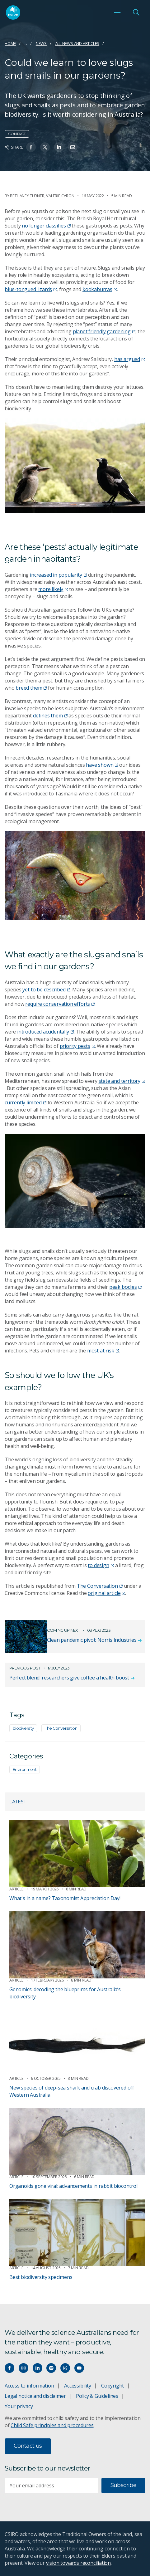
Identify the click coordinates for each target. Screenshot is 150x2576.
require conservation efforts (60, 1003)
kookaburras (99, 289)
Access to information (29, 2385)
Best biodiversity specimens (40, 2277)
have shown (102, 764)
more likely (53, 589)
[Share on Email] (72, 147)
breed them (31, 687)
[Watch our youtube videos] (79, 2368)
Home (10, 43)
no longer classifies (46, 225)
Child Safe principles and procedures (52, 2425)
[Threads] (65, 2368)
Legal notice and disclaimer (35, 2396)
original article (106, 1593)
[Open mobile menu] (117, 12)
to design (101, 1565)
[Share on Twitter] (45, 147)
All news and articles (77, 43)
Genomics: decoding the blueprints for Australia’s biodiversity (65, 1993)
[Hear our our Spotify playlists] (51, 2368)
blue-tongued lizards (31, 289)
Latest (17, 1802)
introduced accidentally (45, 1031)
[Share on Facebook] (31, 147)
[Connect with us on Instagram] (23, 2368)
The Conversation (100, 1585)
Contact (17, 133)
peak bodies (125, 1286)
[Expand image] (75, 465)
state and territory (122, 1081)
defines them (50, 715)
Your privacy (19, 2406)
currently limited (25, 1102)
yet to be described (46, 989)
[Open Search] (136, 12)
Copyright (112, 2385)
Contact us (28, 2445)
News (41, 43)
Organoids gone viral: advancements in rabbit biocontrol (73, 2186)
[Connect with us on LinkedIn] (37, 2368)
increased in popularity (58, 574)
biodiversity (23, 1728)
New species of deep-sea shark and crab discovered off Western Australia (71, 2091)
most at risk (103, 1350)
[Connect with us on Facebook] (9, 2368)
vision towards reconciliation (78, 2562)
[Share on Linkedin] (59, 147)
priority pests (77, 1046)
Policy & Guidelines (97, 2396)
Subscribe (123, 2485)
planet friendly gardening (104, 331)
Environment (24, 1769)
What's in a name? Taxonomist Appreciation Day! (64, 1898)
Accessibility (77, 2385)
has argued (129, 359)
